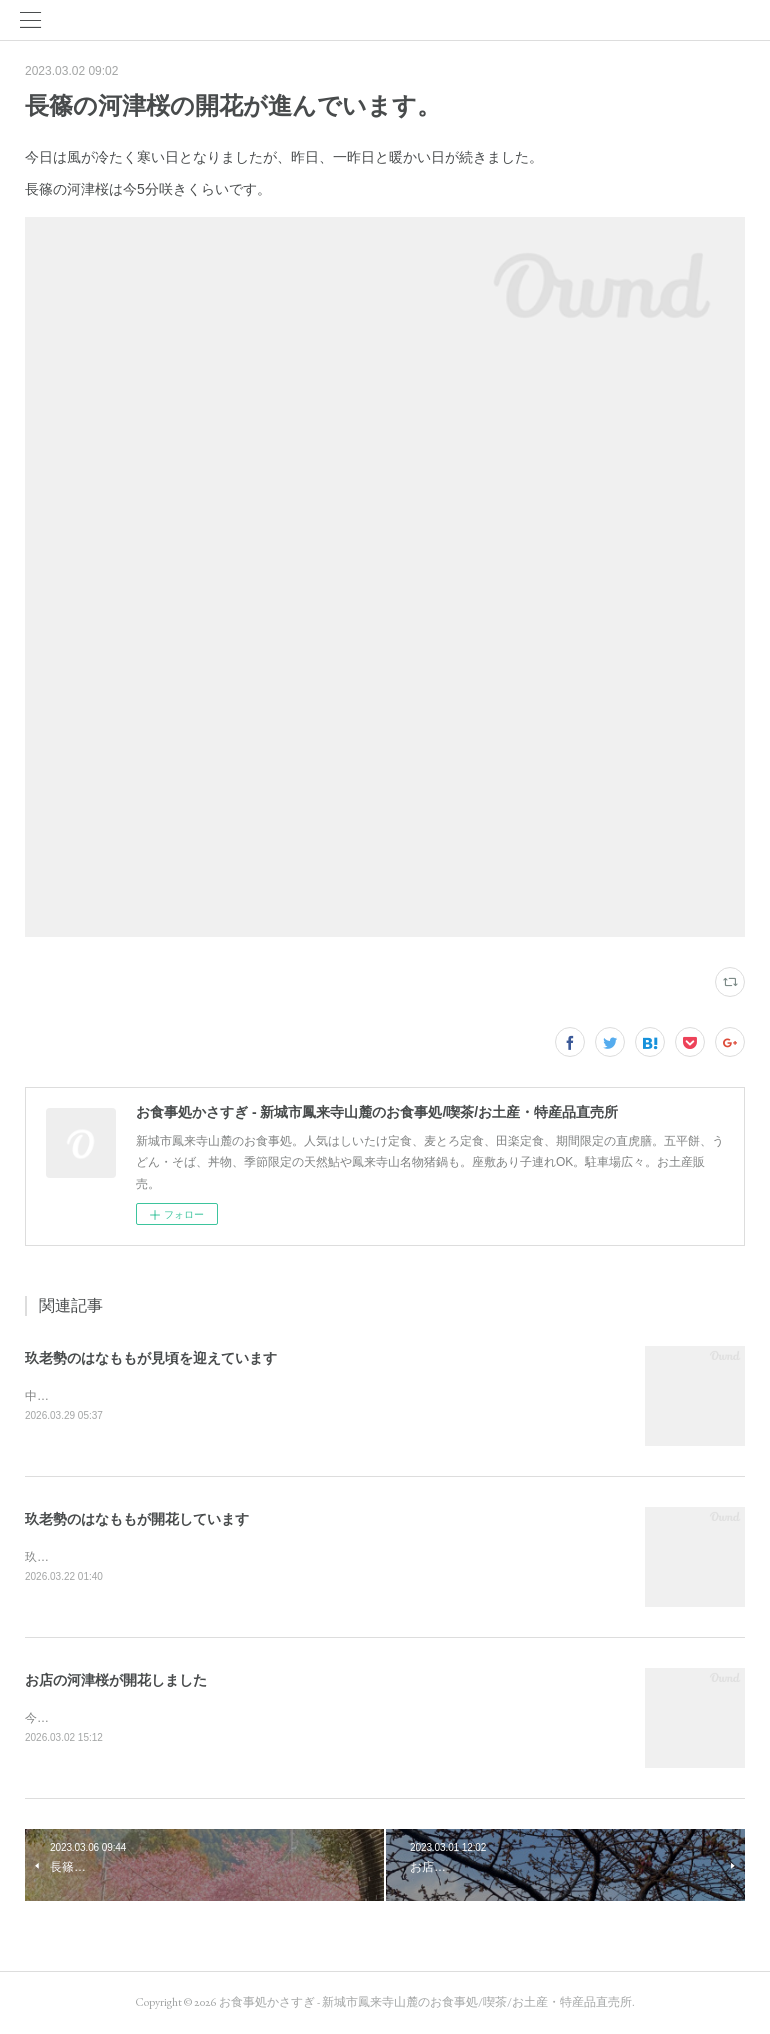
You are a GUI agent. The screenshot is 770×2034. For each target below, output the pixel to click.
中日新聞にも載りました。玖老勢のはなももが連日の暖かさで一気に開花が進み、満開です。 (277, 1396)
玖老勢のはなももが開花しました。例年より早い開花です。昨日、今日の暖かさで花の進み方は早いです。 (313, 1557)
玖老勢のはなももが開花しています (137, 1519)
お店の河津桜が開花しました (116, 1680)
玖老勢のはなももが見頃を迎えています (151, 1358)
